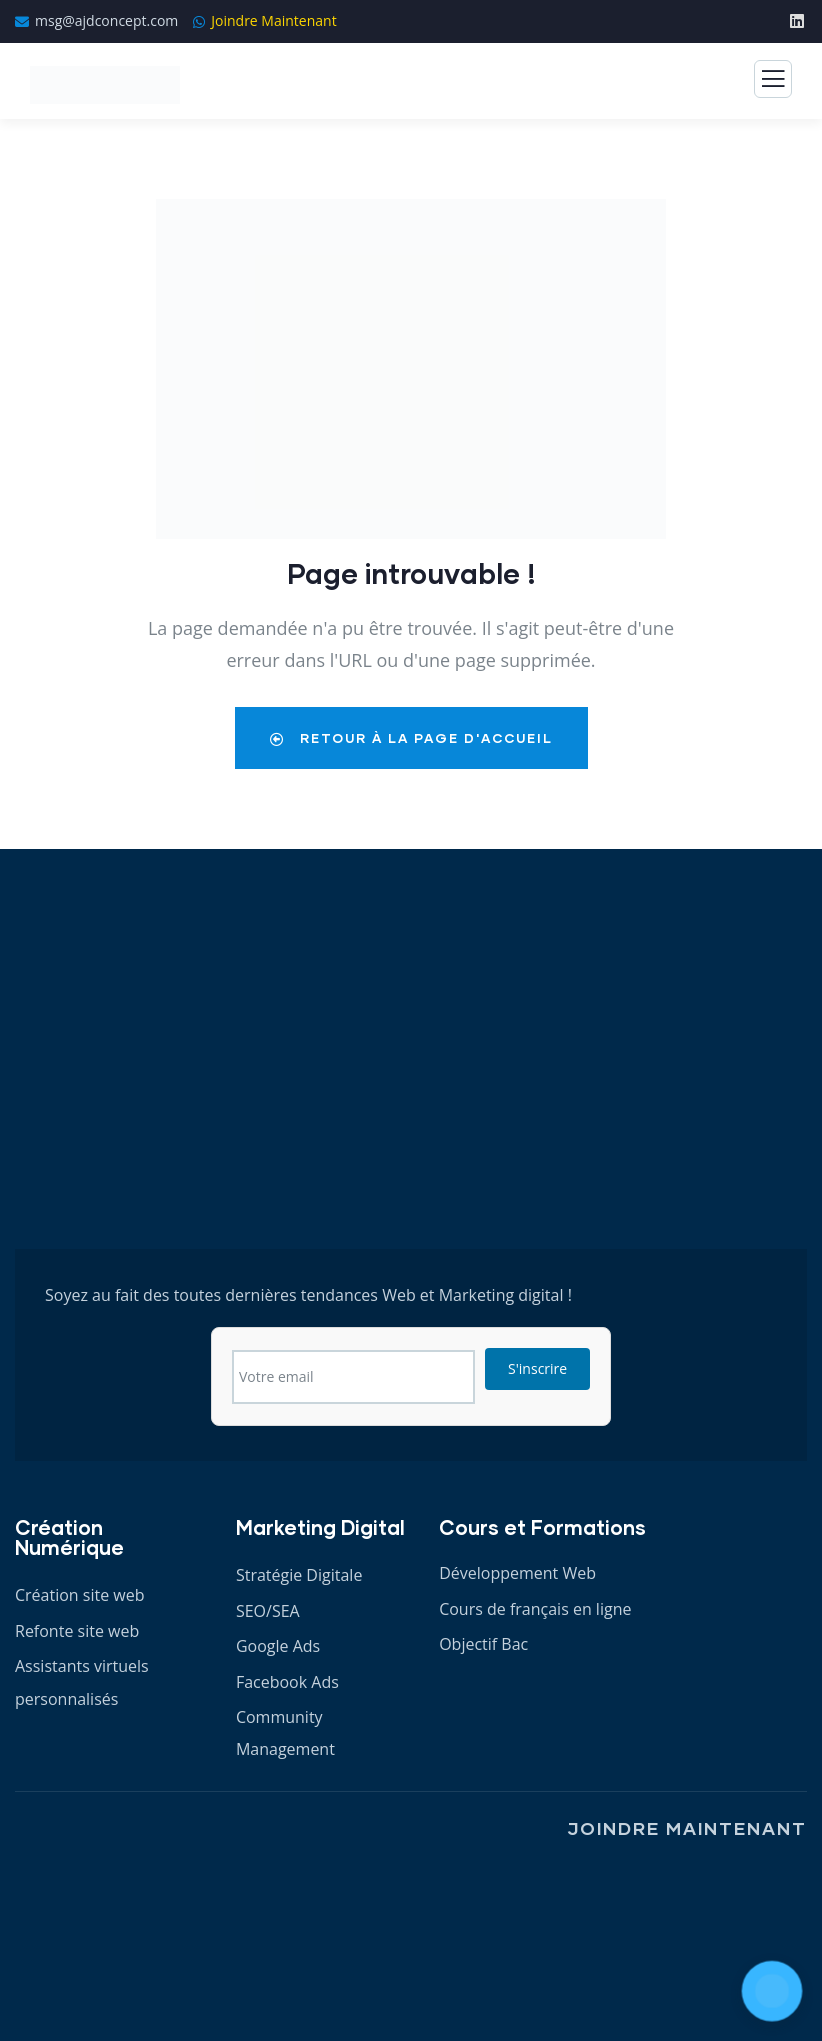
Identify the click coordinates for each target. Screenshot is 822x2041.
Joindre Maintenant (273, 20)
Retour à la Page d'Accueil (411, 738)
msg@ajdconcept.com (106, 20)
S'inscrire (537, 1368)
